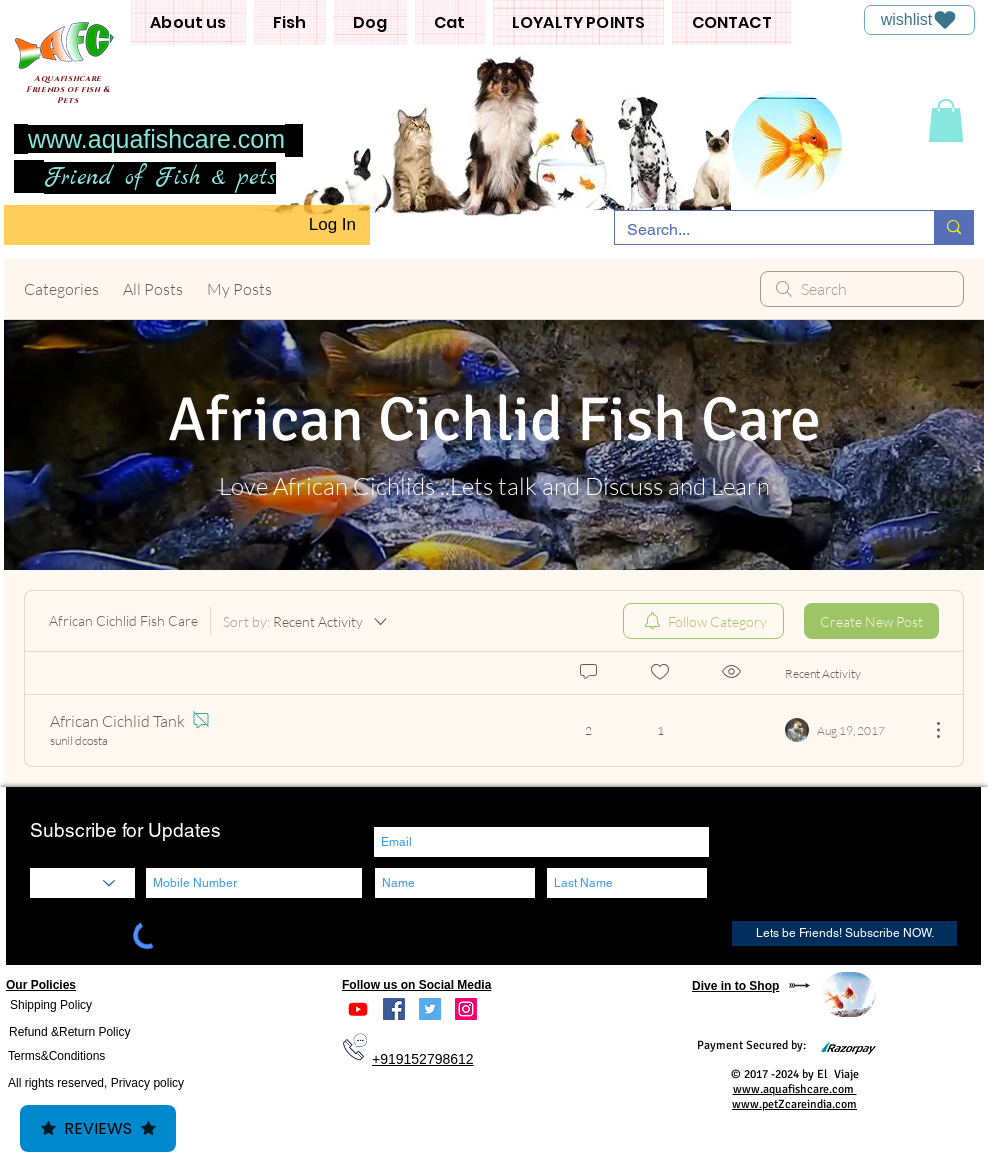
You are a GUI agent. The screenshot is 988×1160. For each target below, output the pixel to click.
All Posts (153, 289)
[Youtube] (358, 1009)
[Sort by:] (306, 621)
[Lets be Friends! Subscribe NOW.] (844, 933)
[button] (188, 22)
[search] (862, 289)
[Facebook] (394, 1009)
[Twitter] (430, 1009)
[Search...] (759, 230)
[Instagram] (466, 1009)
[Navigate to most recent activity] (849, 730)
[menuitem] (703, 621)
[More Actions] (928, 730)
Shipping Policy (51, 1005)
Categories (61, 289)
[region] (848, 994)
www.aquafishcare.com (156, 139)
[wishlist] (919, 20)
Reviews (98, 1128)
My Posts (239, 289)
